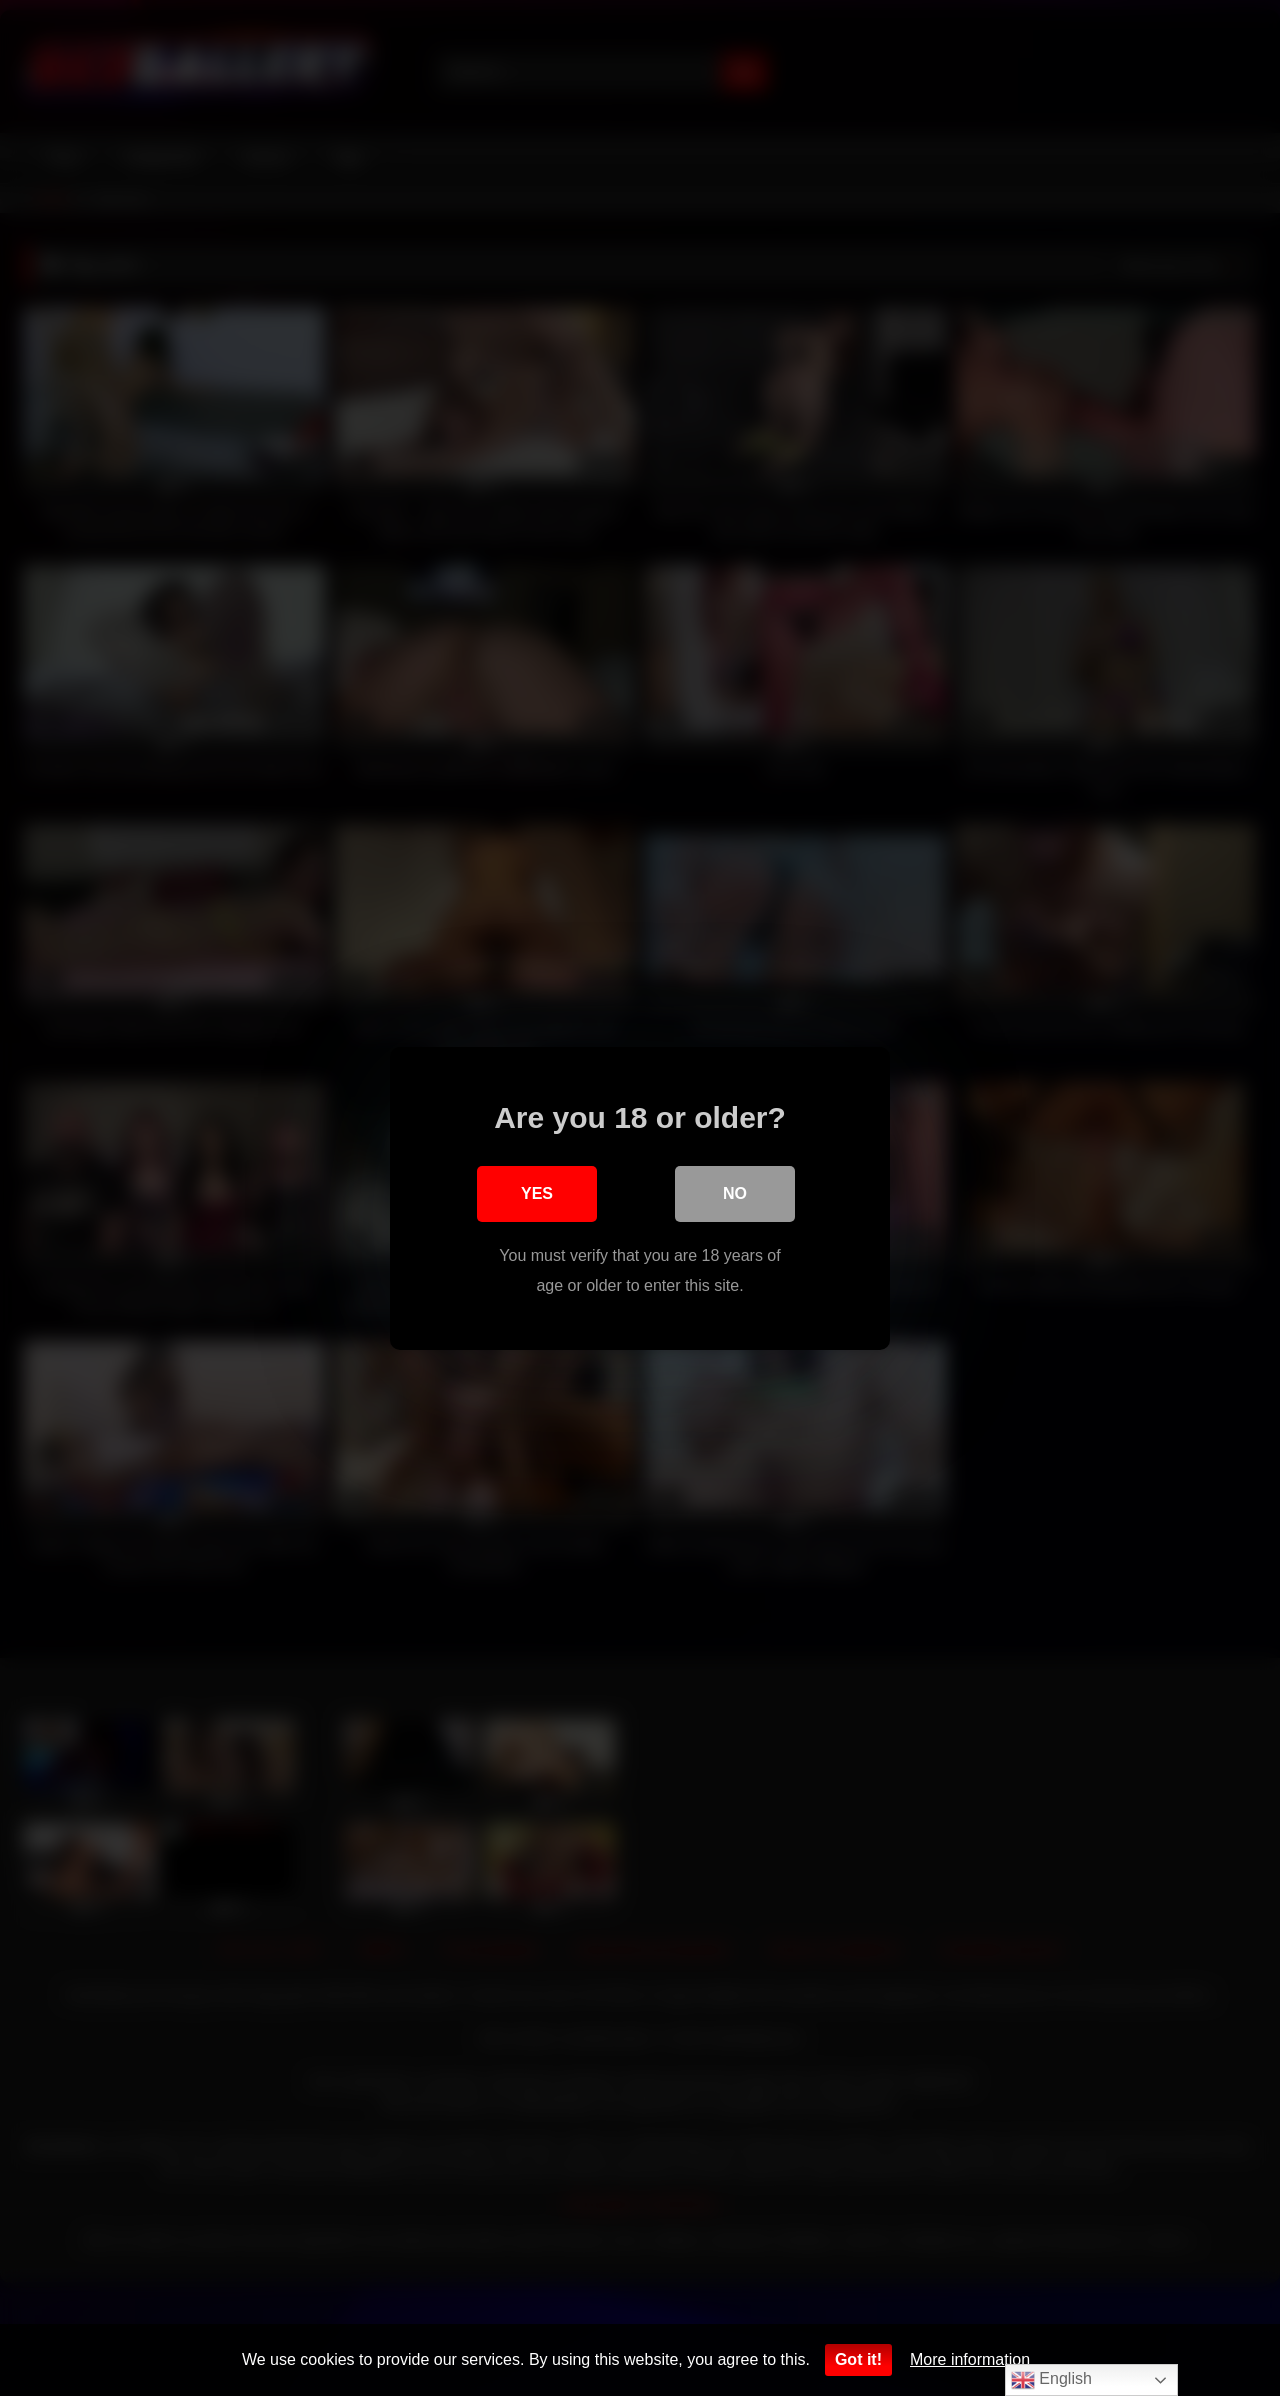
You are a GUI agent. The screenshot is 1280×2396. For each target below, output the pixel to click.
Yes (537, 1192)
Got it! (858, 2359)
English (1051, 2380)
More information (970, 2359)
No (735, 1192)
